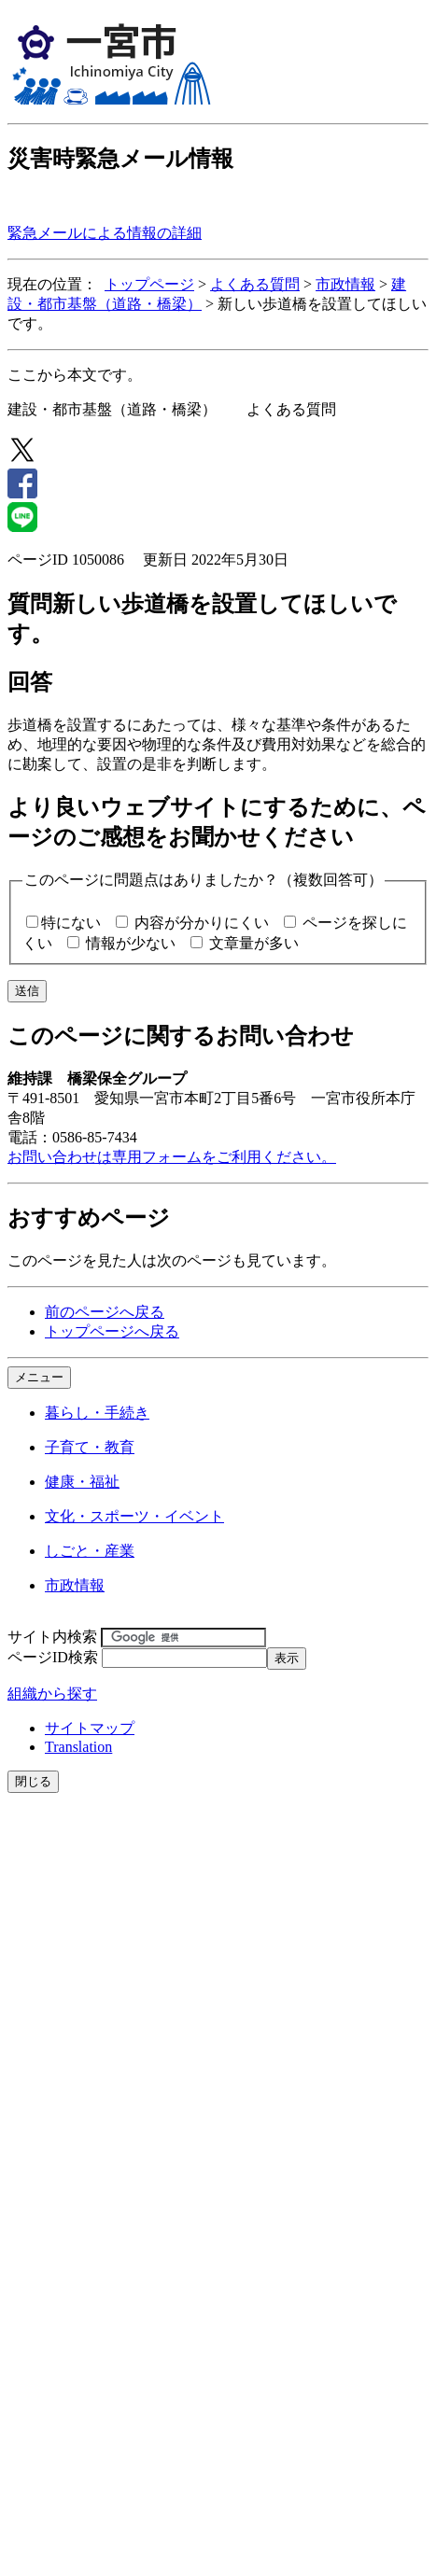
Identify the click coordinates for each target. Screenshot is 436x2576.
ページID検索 (52, 1657)
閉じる (33, 1781)
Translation (78, 1747)
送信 (27, 991)
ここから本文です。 (74, 375)
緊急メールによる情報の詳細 (104, 233)
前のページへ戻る (104, 1312)
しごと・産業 (89, 1551)
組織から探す (52, 1693)
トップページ (149, 284)
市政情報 (345, 284)
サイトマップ (89, 1728)
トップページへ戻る (112, 1331)
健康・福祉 (82, 1482)
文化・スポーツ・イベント (134, 1516)
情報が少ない (131, 943)
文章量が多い (254, 943)
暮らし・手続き (97, 1413)
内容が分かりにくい (201, 923)
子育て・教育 (89, 1447)
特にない (71, 923)
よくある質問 (255, 284)
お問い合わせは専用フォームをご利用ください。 (171, 1157)
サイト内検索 (52, 1637)
